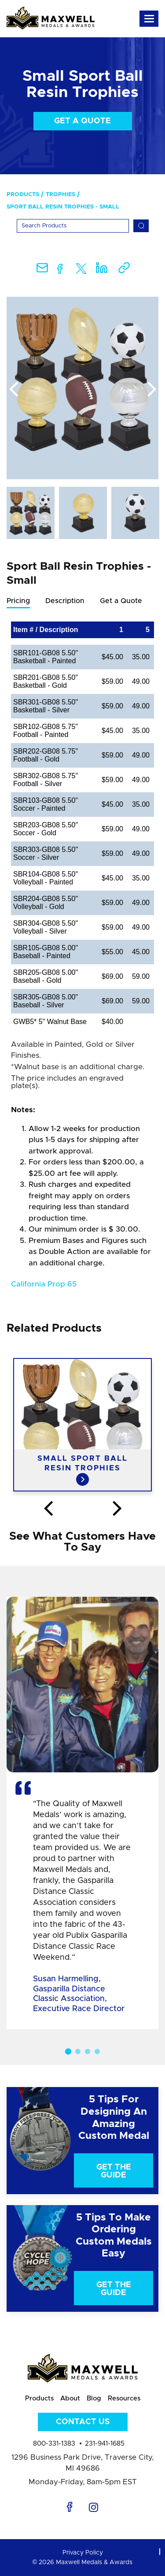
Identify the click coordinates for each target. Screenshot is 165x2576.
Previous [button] (13, 390)
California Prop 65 (44, 1284)
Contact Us (83, 2422)
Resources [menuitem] (124, 2398)
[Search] (73, 226)
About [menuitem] (70, 2398)
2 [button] (78, 2051)
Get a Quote (82, 121)
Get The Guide (113, 2171)
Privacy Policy (82, 2553)
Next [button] (152, 390)
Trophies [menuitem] (60, 195)
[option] (82, 388)
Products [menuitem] (23, 195)
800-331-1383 (54, 2443)
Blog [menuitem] (94, 2398)
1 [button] (68, 2051)
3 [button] (87, 2051)
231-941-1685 (105, 2443)
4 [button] (97, 2051)
